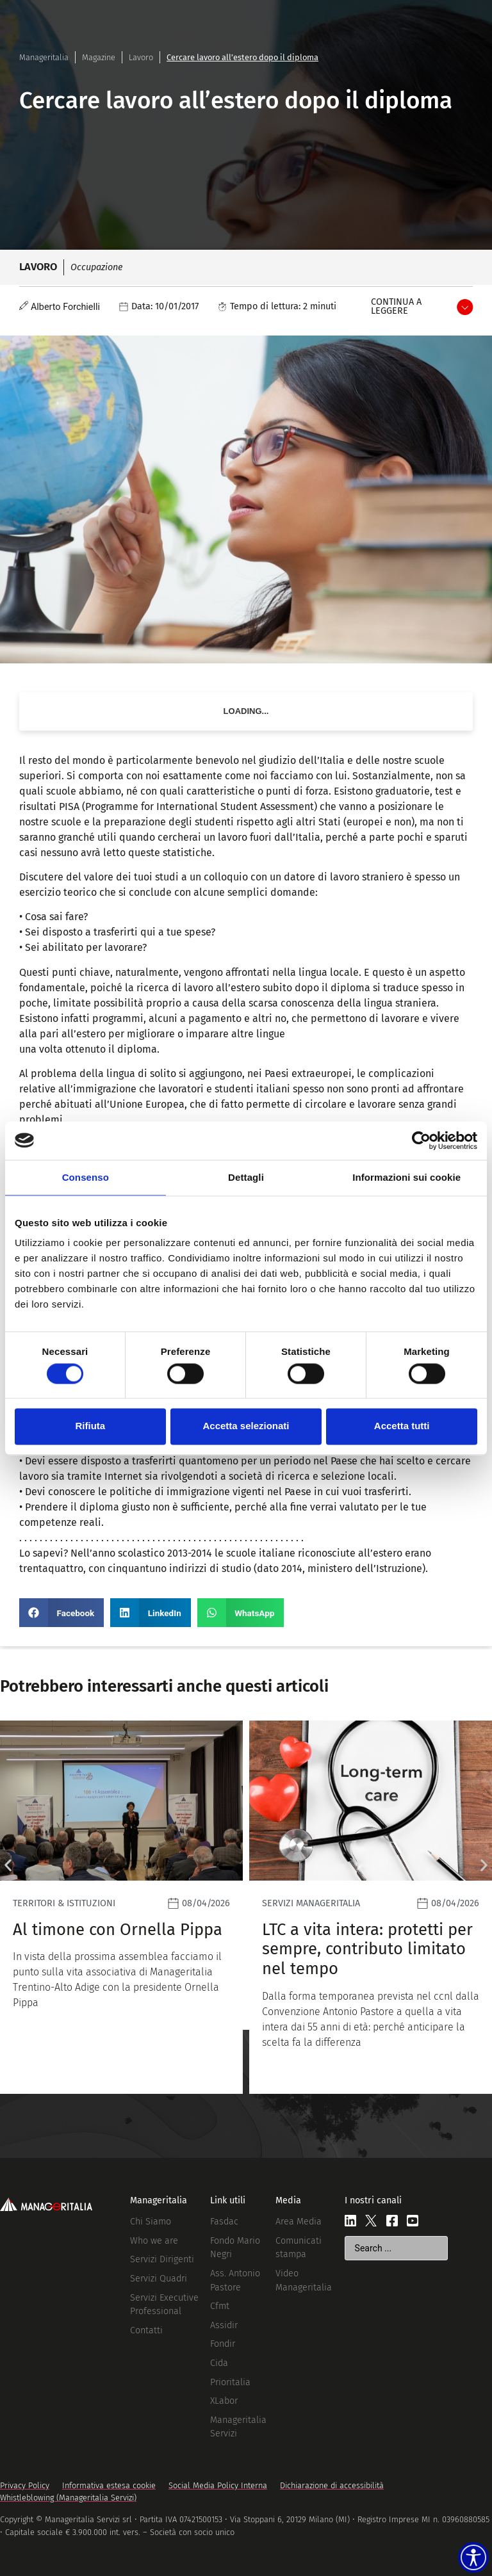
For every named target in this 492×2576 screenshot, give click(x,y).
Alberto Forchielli (65, 307)
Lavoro (141, 57)
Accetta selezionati (245, 1426)
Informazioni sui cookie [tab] (406, 1177)
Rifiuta (90, 1426)
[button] (61, 1612)
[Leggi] (121, 1907)
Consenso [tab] (85, 1177)
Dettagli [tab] (246, 1177)
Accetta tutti (402, 1426)
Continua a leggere (396, 306)
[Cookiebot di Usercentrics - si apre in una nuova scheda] (421, 1140)
